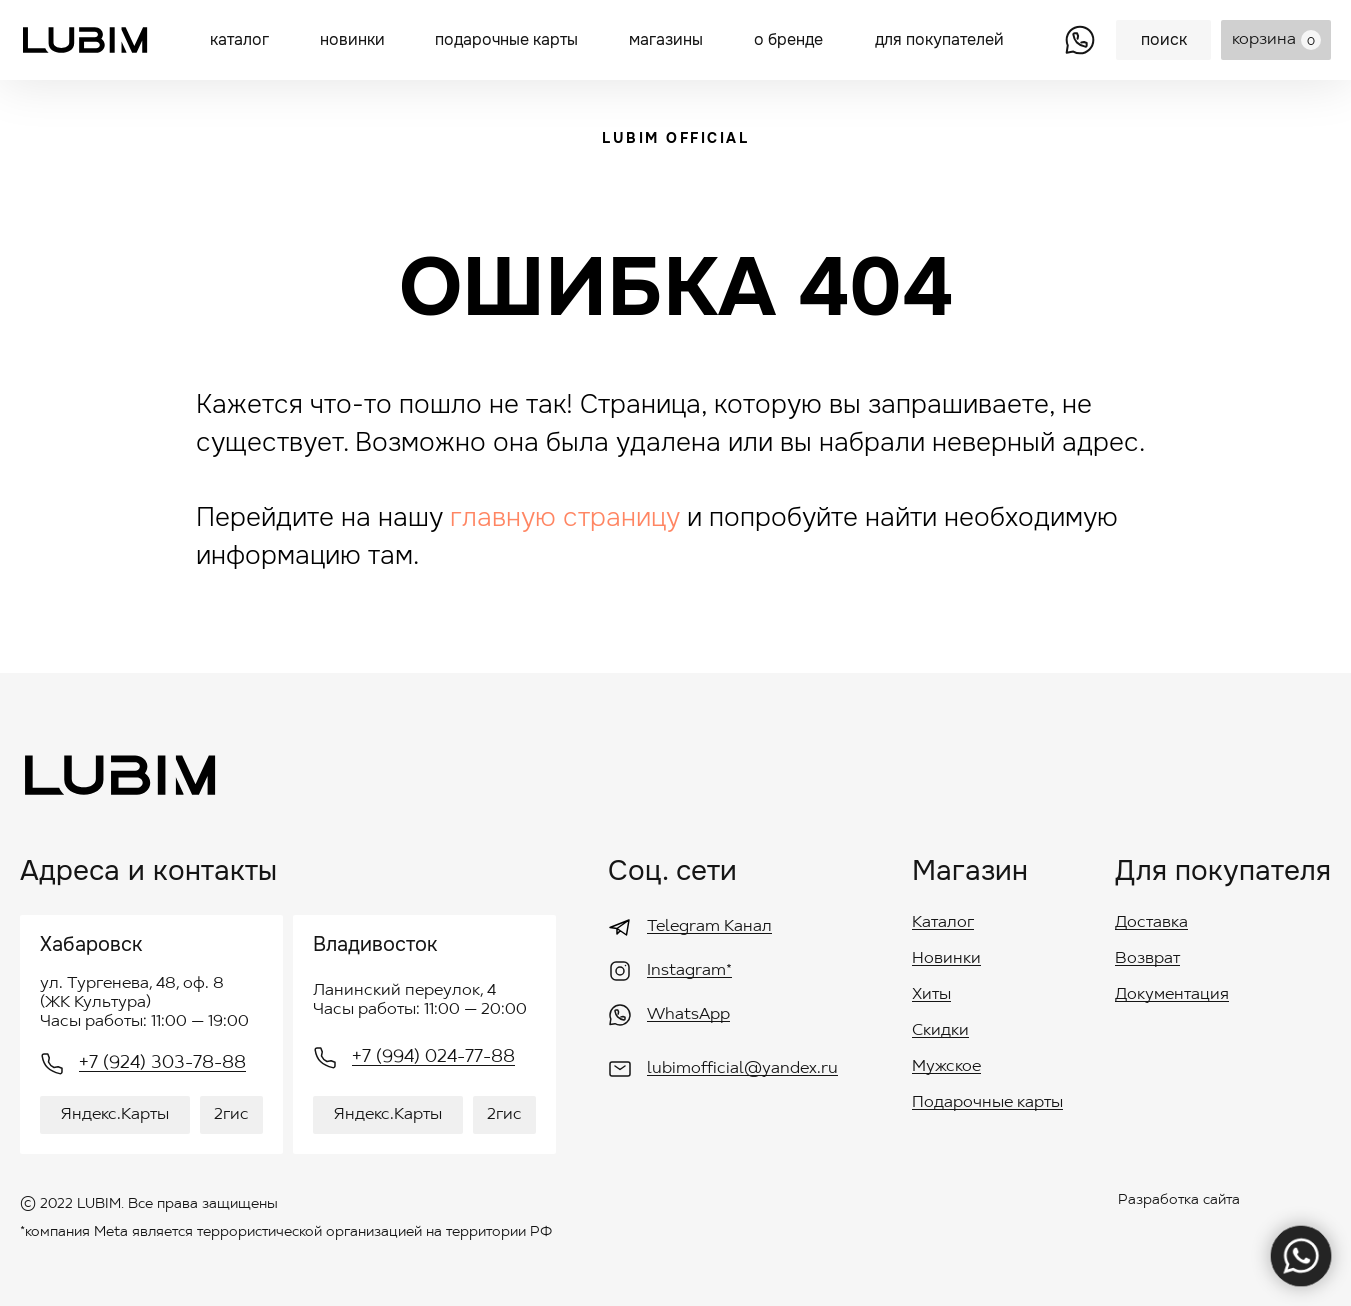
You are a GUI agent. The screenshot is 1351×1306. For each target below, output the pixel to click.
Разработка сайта (1179, 1200)
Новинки (946, 959)
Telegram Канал (709, 927)
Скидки (940, 1031)
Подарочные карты (987, 1103)
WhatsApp (688, 1015)
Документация (1172, 995)
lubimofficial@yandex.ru (742, 1069)
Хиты (931, 995)
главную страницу (565, 517)
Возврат (1147, 959)
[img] (1080, 40)
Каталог (943, 923)
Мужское (946, 1067)
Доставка (1151, 923)
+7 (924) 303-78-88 (162, 1064)
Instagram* (689, 971)
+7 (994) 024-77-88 (433, 1058)
